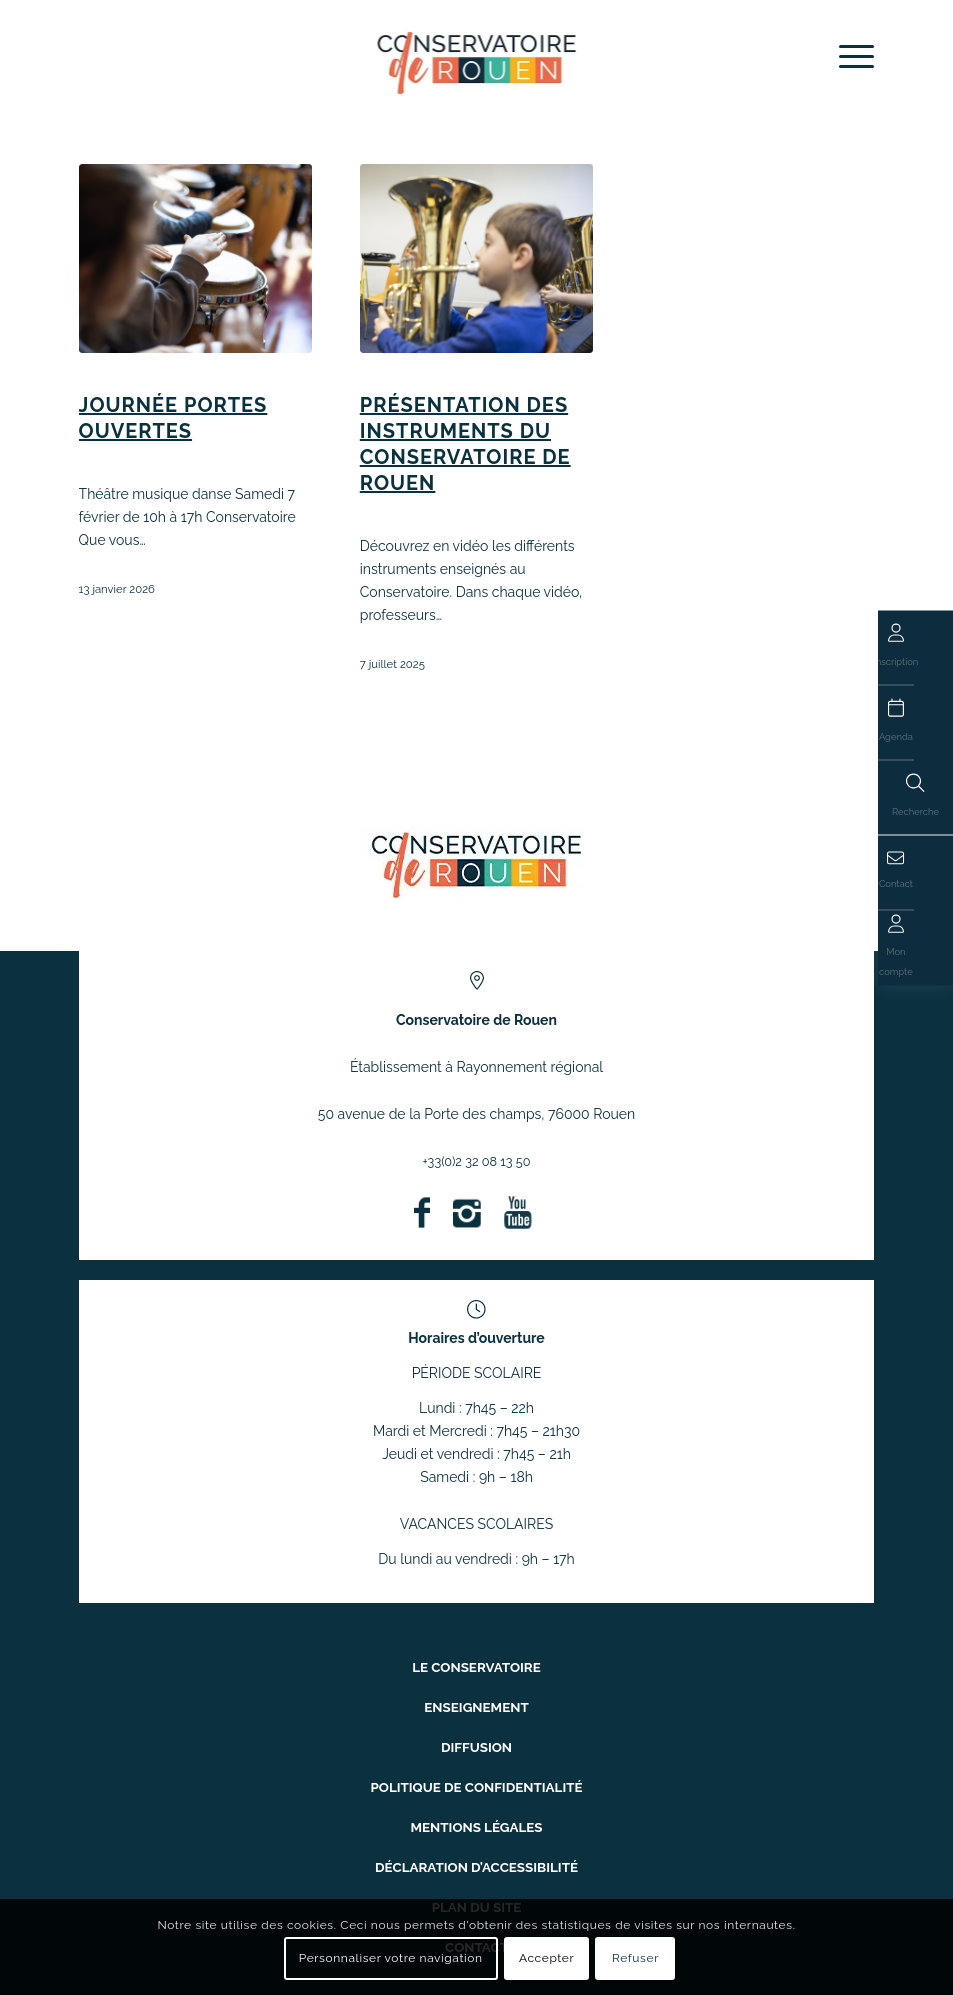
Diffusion (476, 1735)
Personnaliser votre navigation (391, 1958)
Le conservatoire (477, 1665)
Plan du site (476, 1875)
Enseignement (476, 1700)
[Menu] (846, 56)
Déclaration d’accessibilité (476, 1840)
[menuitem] (846, 56)
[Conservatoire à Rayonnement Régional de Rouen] (476, 61)
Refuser (635, 1958)
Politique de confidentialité (477, 1770)
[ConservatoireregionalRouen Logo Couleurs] (476, 863)
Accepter (546, 1958)
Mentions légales (477, 1805)
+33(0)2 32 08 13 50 (476, 1161)
